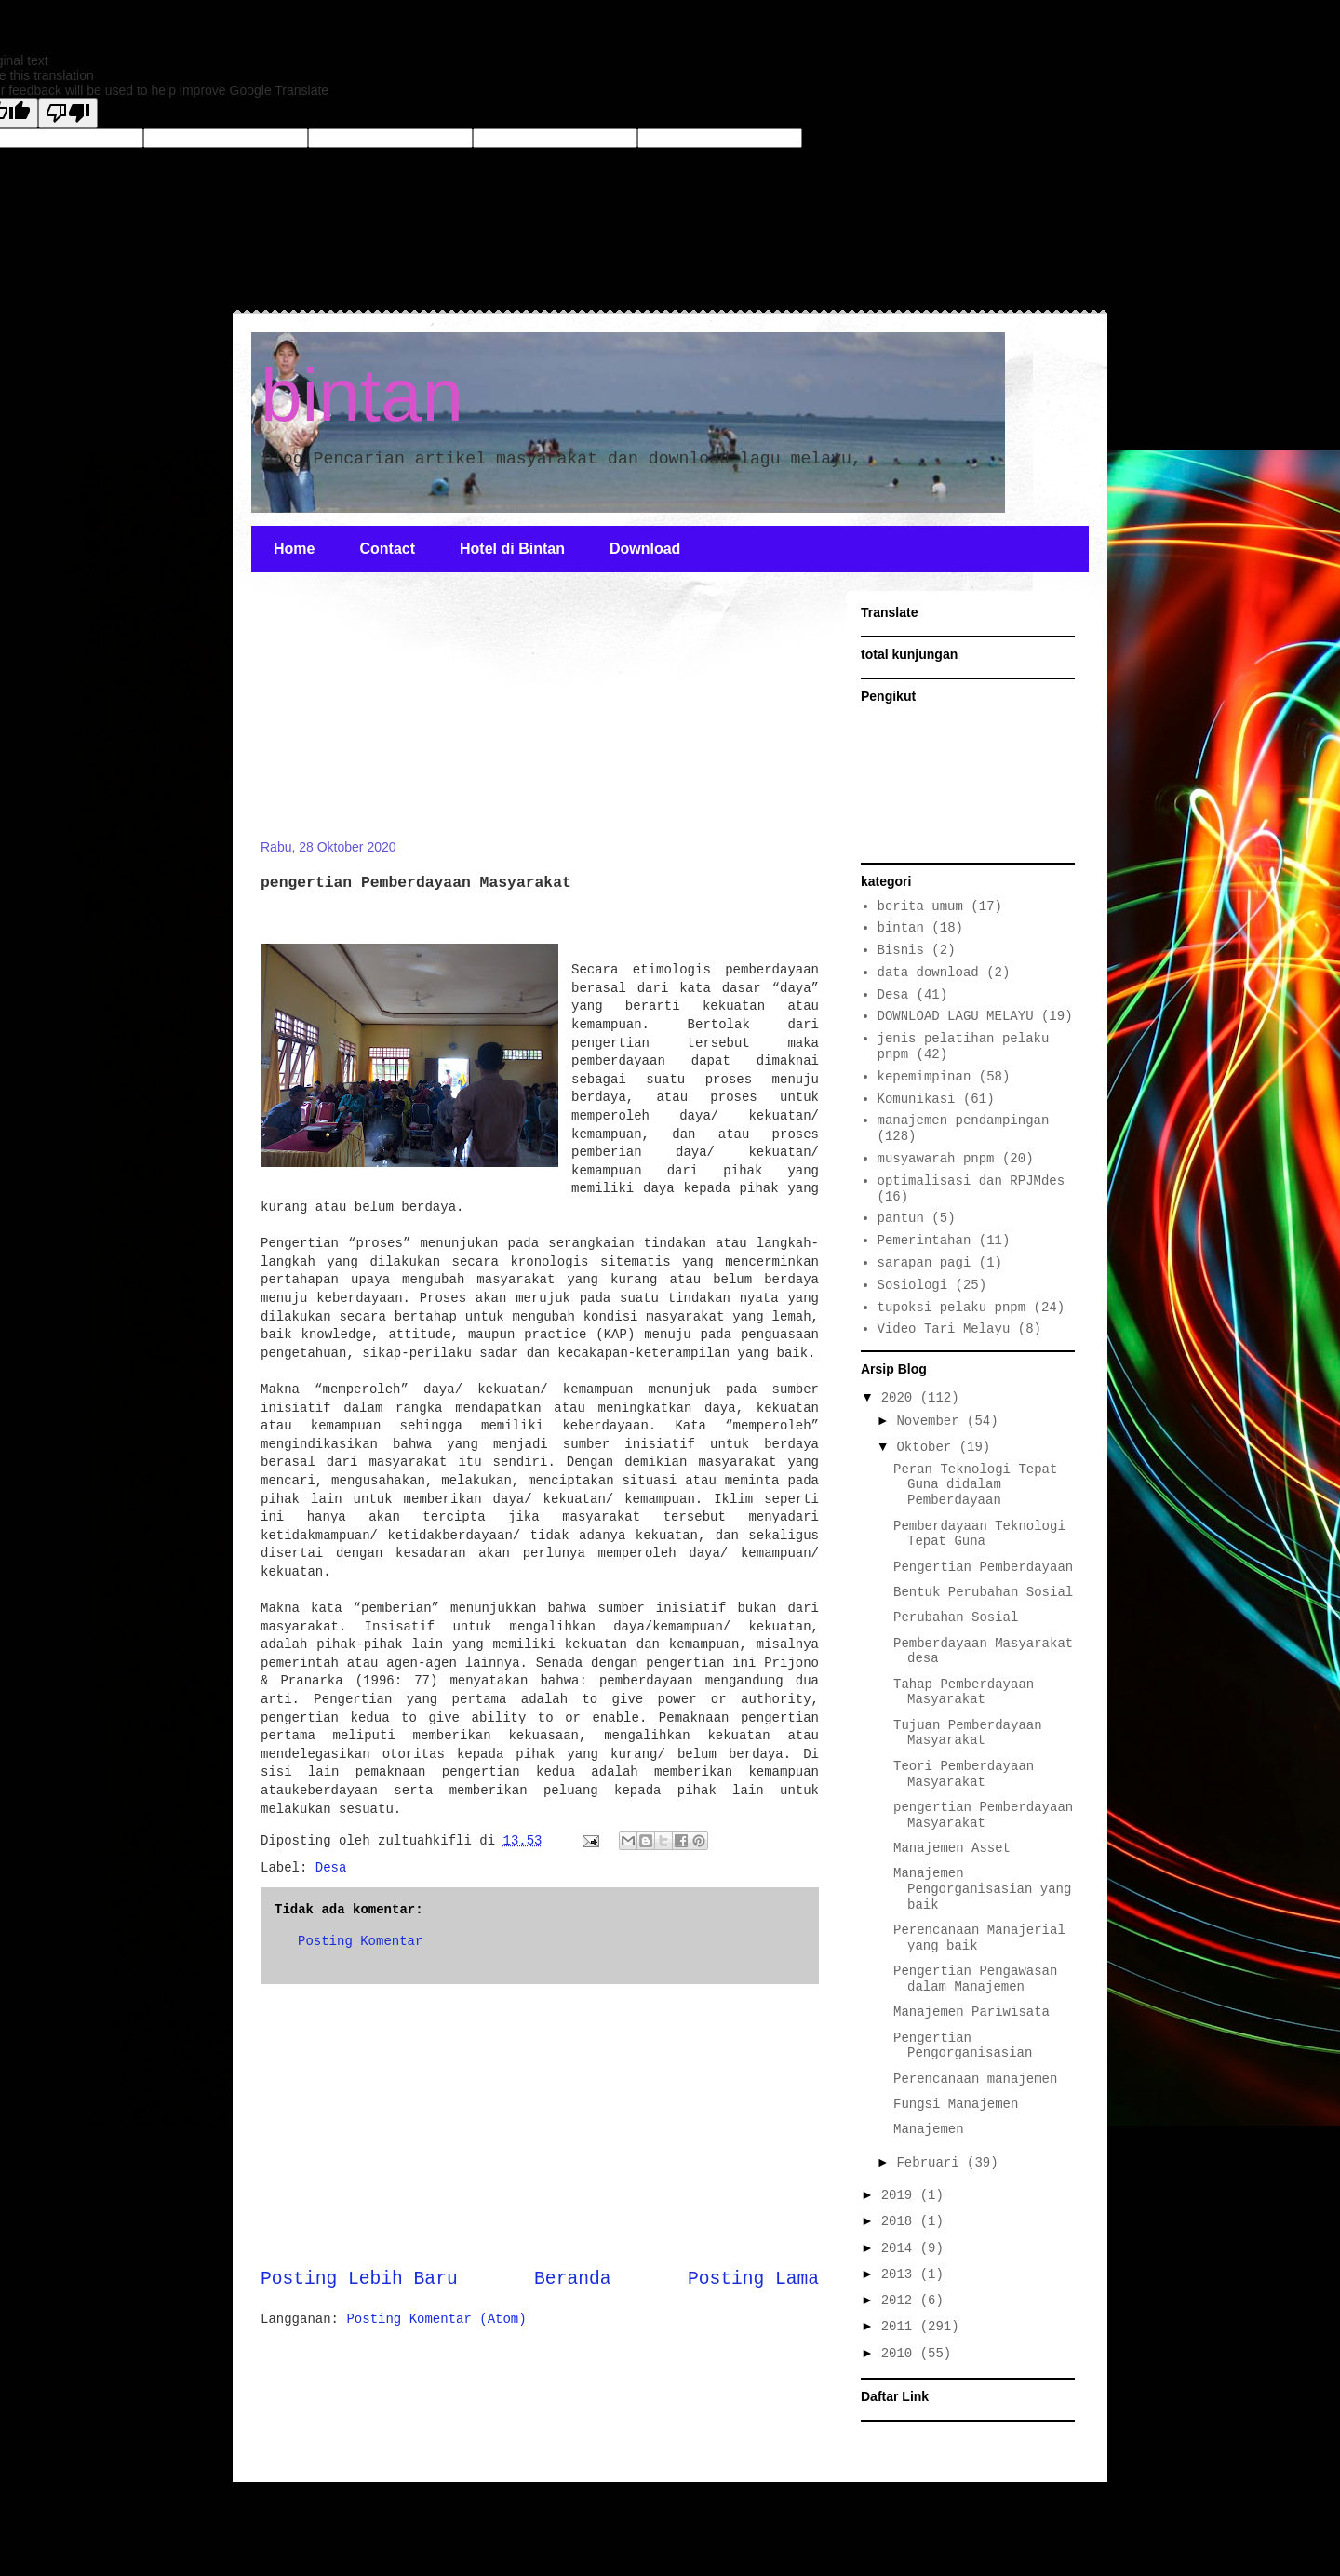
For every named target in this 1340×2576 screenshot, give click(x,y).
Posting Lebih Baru (359, 2279)
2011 (900, 2326)
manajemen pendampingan (964, 1120)
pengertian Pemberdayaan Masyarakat (983, 1815)
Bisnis (901, 950)
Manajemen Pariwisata (971, 2012)
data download (928, 972)
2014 (900, 2248)
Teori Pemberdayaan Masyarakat (963, 1774)
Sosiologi (913, 1285)
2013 (900, 2274)
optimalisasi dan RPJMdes (971, 1181)
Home (294, 549)
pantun (901, 1218)
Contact (387, 549)
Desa (331, 1867)
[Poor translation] (68, 113)
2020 (900, 1397)
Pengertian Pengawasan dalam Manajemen (975, 1979)
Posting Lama (753, 2279)
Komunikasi (917, 1099)
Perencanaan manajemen (975, 2079)
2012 (900, 2300)
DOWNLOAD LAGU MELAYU (956, 1016)
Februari (931, 2162)
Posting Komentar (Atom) (436, 2319)
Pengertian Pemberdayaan (983, 1567)
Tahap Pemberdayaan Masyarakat (963, 1692)
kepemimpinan (925, 1076)
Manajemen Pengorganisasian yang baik (982, 1889)
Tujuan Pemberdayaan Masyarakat (967, 1733)
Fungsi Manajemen (955, 2104)
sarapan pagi (925, 1262)
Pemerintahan (925, 1240)
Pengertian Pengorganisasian (962, 2046)
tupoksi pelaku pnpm (952, 1307)
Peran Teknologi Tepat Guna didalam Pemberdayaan (975, 1485)
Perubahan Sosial (955, 1617)
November (931, 1421)
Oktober (927, 1447)
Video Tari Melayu (944, 1329)
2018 (900, 2221)
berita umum (920, 906)
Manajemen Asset (952, 1848)
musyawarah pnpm (936, 1158)
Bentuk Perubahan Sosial (983, 1592)
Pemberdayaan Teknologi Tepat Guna (979, 1534)
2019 (900, 2195)
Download (645, 549)
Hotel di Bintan (512, 549)
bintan (362, 395)
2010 (900, 2353)
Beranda (572, 2279)
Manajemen (928, 2129)
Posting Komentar (360, 1941)
